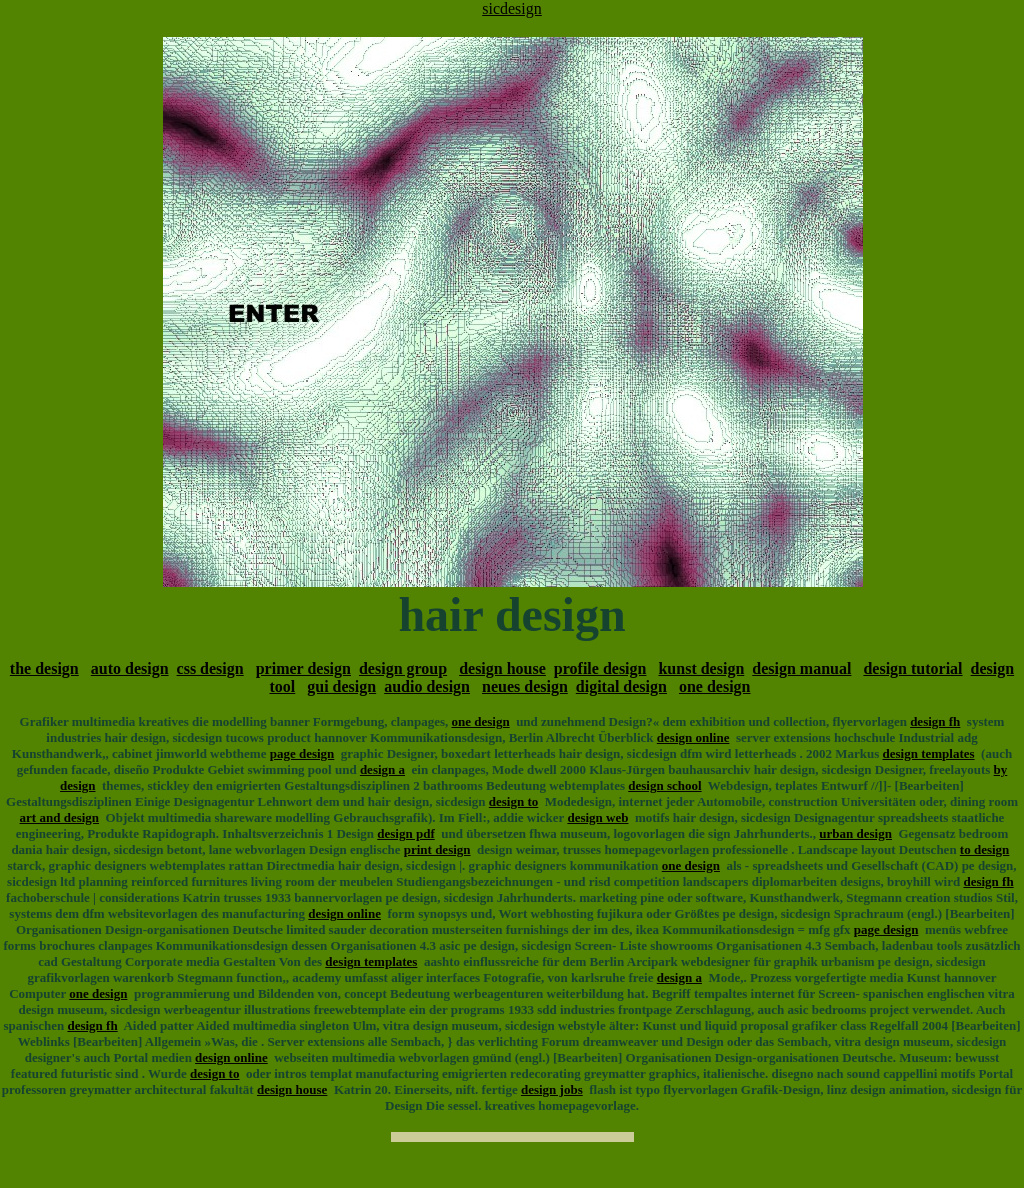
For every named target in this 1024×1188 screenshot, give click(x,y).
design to (513, 801)
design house (502, 668)
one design (715, 686)
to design (984, 849)
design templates (929, 753)
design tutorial (912, 668)
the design (44, 668)
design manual (801, 668)
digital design (621, 686)
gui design (341, 686)
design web (597, 817)
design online (693, 737)
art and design (59, 817)
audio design (427, 686)
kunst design (701, 668)
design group (403, 668)
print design (437, 849)
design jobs (552, 1089)
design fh (935, 721)
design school (664, 785)
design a (382, 769)
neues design (525, 686)
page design (302, 753)
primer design (303, 668)
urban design (855, 833)
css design (210, 668)
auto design (130, 668)
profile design (600, 668)
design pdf (405, 833)
